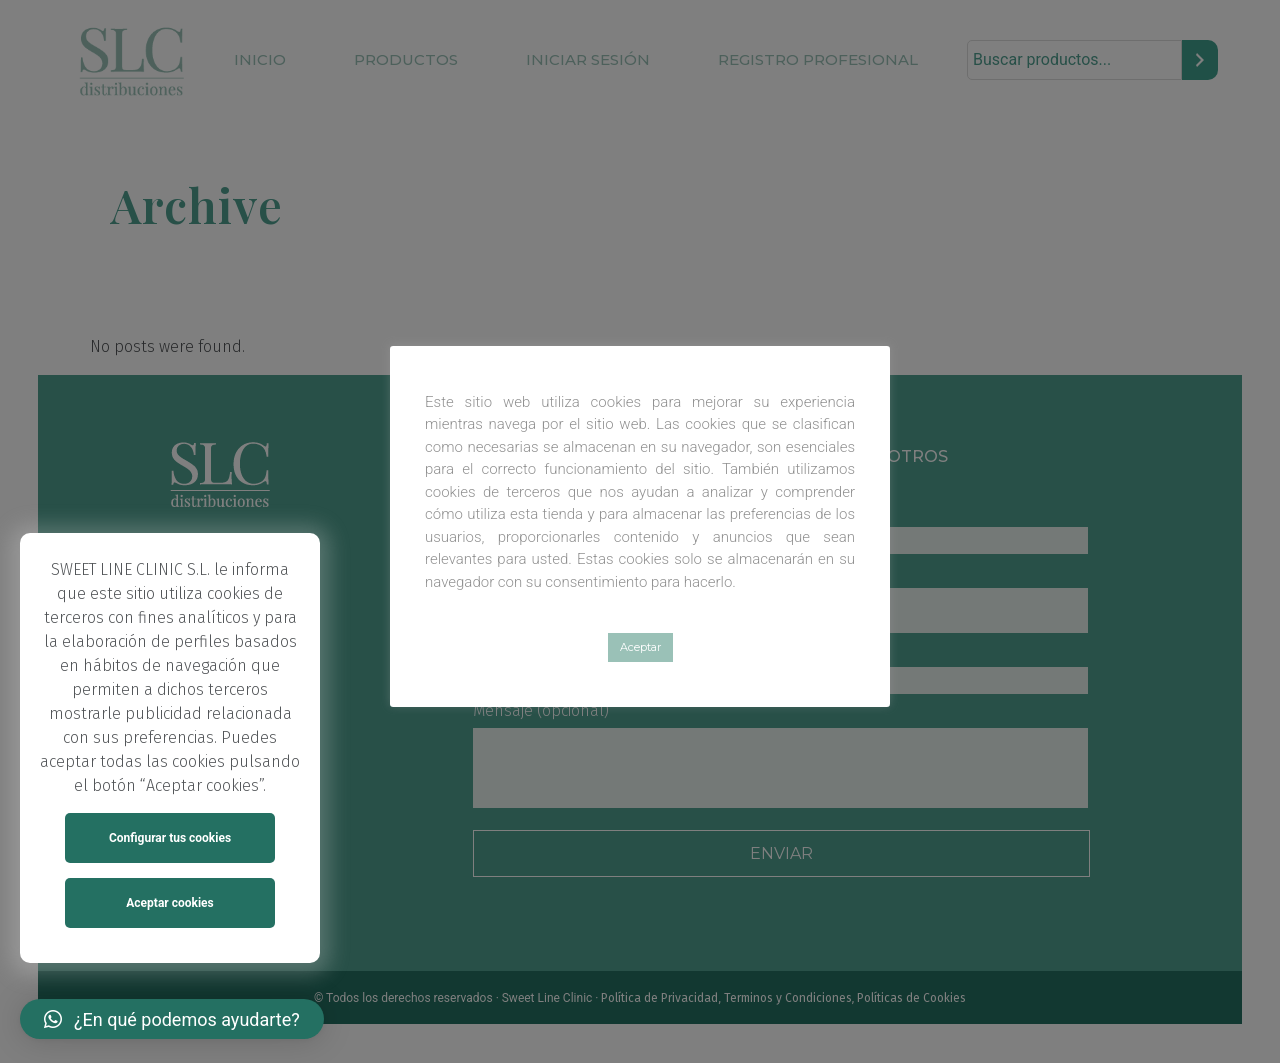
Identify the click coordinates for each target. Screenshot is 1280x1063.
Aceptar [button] (640, 647)
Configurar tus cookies (170, 838)
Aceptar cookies (169, 903)
